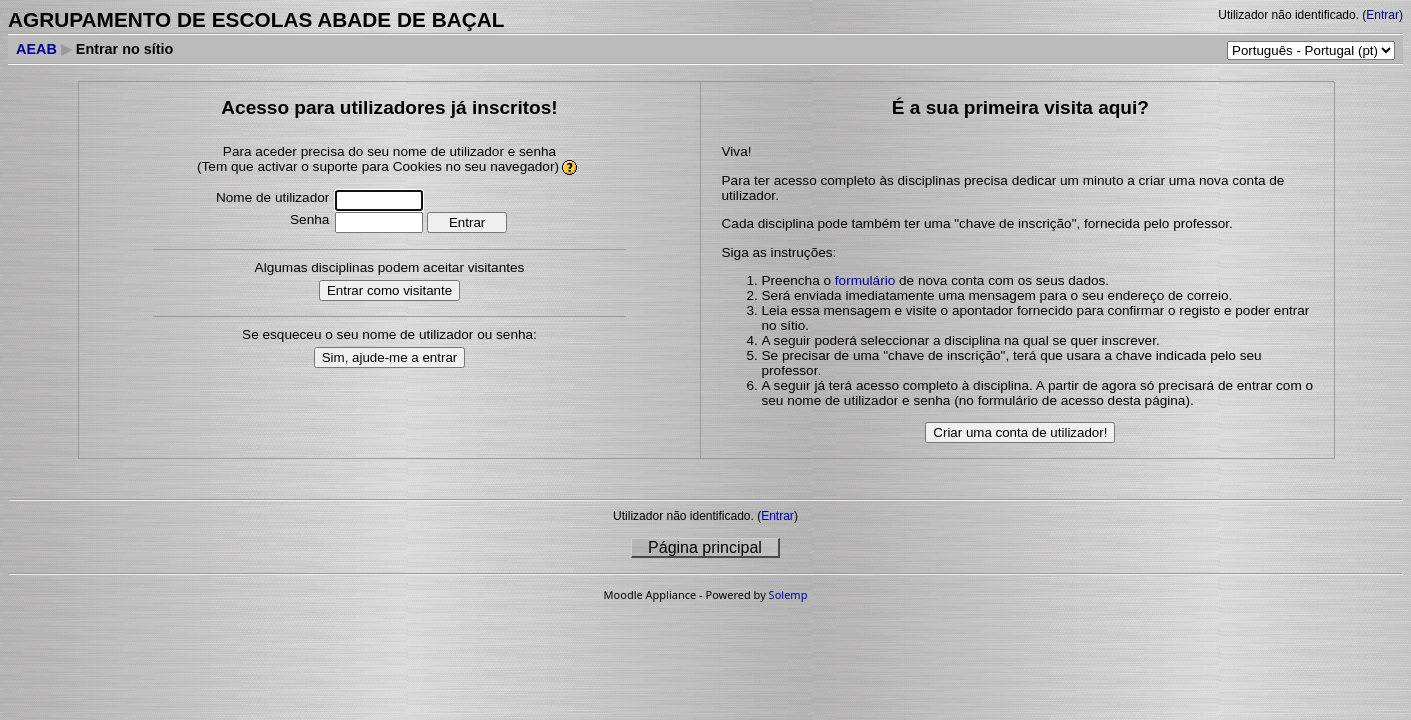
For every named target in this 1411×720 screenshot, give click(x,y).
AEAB (36, 49)
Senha (309, 219)
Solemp (788, 594)
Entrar (1382, 15)
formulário (865, 280)
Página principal (705, 547)
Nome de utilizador (272, 197)
